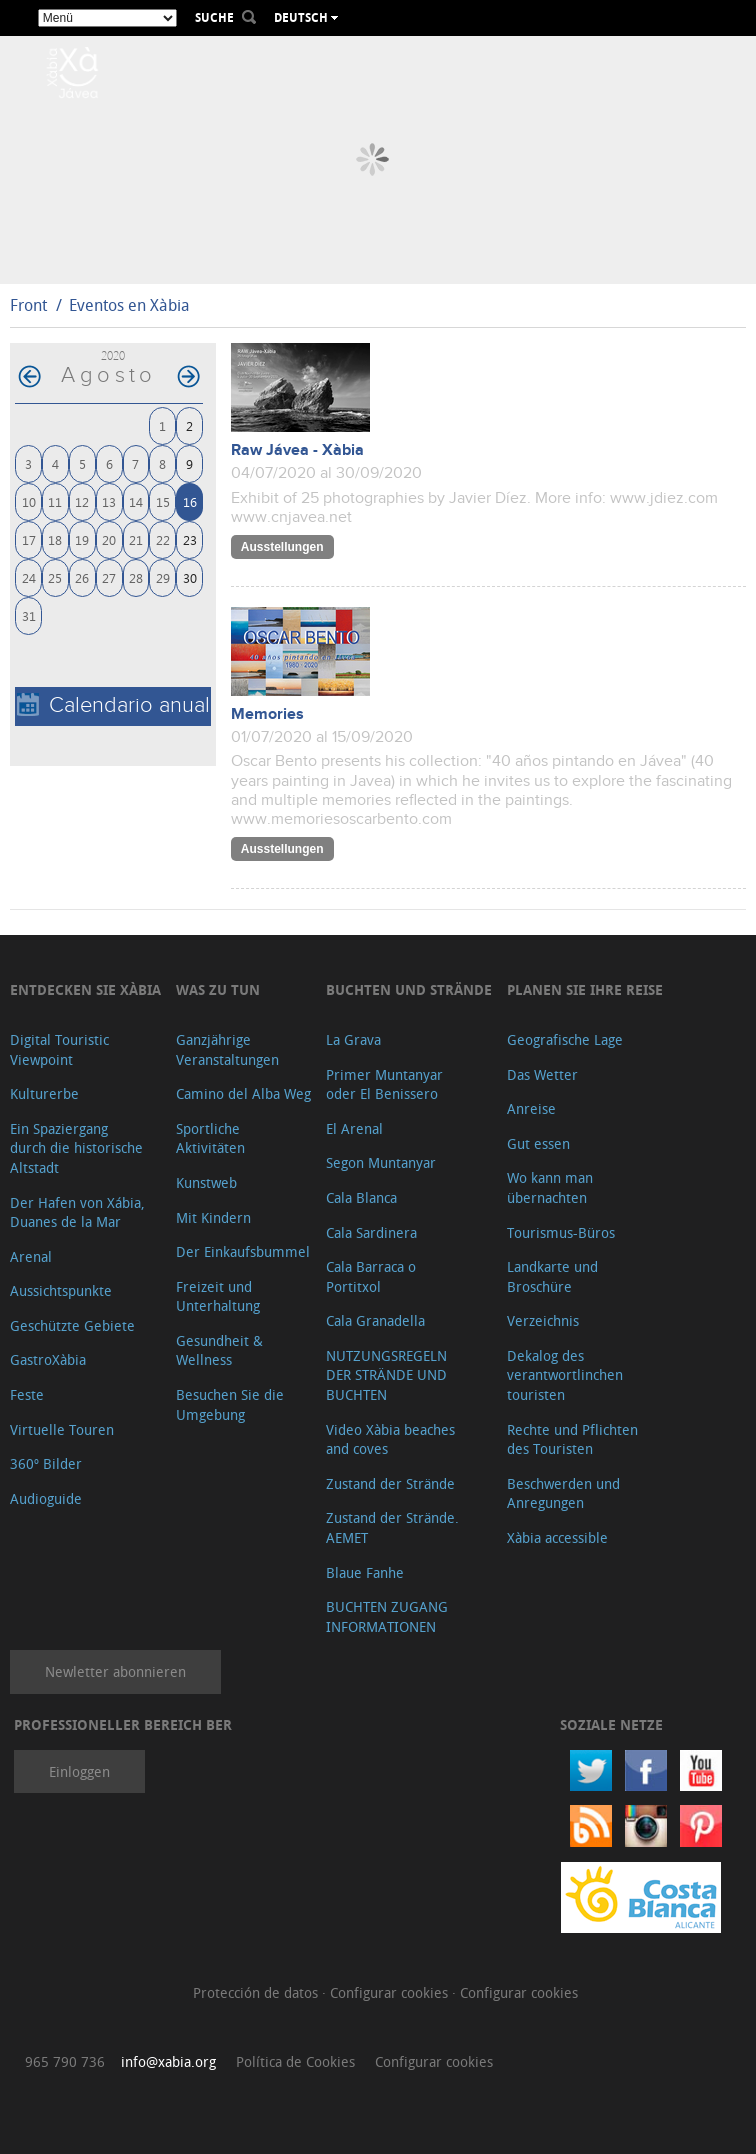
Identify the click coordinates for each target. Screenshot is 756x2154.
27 (109, 577)
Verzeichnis (543, 1320)
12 (82, 501)
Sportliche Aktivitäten (210, 1138)
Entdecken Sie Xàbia (85, 989)
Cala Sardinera (371, 1232)
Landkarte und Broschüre (552, 1276)
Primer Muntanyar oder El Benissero (384, 1084)
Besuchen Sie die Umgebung (230, 1404)
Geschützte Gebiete (72, 1325)
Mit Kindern (213, 1217)
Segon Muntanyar (381, 1162)
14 (136, 501)
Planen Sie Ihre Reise (585, 989)
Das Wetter (542, 1074)
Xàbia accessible (557, 1537)
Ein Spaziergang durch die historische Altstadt (76, 1148)
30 (190, 577)
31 (29, 615)
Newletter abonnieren (115, 1671)
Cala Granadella (375, 1320)
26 (82, 577)
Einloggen (79, 1771)
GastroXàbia (48, 1359)
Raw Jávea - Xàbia (297, 450)
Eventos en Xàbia (129, 305)
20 (109, 539)
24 (29, 577)
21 (136, 539)
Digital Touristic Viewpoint (59, 1049)
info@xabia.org (168, 2061)
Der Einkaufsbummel (243, 1251)
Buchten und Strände (409, 989)
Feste (27, 1394)
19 (82, 539)
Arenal (31, 1256)
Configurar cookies (391, 1992)
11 (55, 501)
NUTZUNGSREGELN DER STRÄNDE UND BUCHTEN (386, 1375)
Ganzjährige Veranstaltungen (227, 1049)
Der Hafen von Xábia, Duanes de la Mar (77, 1212)
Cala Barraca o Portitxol (371, 1276)
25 (55, 577)
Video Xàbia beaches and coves (390, 1439)
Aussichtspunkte (61, 1290)
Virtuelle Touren (62, 1429)
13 (109, 501)
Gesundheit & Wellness (219, 1350)
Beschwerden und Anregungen (563, 1493)
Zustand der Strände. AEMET (392, 1527)
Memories (267, 714)
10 (29, 501)
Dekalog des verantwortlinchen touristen (565, 1375)
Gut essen (538, 1143)
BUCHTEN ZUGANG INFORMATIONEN (387, 1616)
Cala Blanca (361, 1197)
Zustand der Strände (390, 1483)
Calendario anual (113, 705)
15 (163, 501)
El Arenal (354, 1128)
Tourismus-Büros (561, 1232)
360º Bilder (46, 1463)
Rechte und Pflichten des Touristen (572, 1439)
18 (55, 539)
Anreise (531, 1108)
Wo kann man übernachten (550, 1187)
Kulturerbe (44, 1093)
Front (28, 305)
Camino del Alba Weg (243, 1093)
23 (190, 539)
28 (136, 577)
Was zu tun (218, 989)
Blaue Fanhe (365, 1572)
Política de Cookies (295, 2061)
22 (163, 539)
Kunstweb (206, 1182)
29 (163, 577)
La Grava (353, 1039)
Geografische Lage (565, 1039)
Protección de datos (257, 1992)
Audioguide (46, 1498)
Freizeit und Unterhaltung (218, 1296)
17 (29, 539)
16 (190, 501)
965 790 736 (65, 2061)
